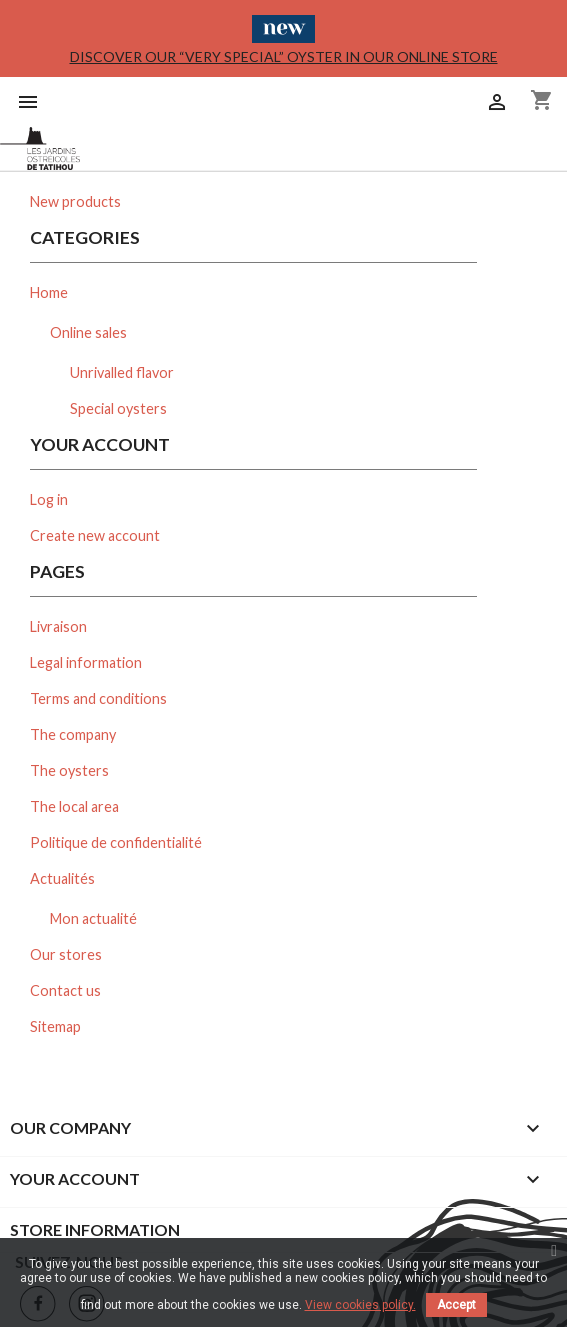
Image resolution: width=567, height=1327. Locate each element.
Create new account (95, 535)
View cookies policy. (360, 1305)
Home (49, 292)
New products (75, 201)
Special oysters (118, 408)
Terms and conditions (98, 698)
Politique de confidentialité (116, 842)
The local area (74, 806)
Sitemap (55, 1026)
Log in (49, 499)
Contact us (65, 990)
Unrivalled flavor (122, 372)
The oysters (69, 770)
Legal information (86, 662)
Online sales (88, 332)
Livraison (58, 626)
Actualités (62, 878)
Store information (95, 1229)
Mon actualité (93, 918)
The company (73, 734)
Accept (456, 1305)
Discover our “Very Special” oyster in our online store (284, 56)
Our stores (66, 954)
